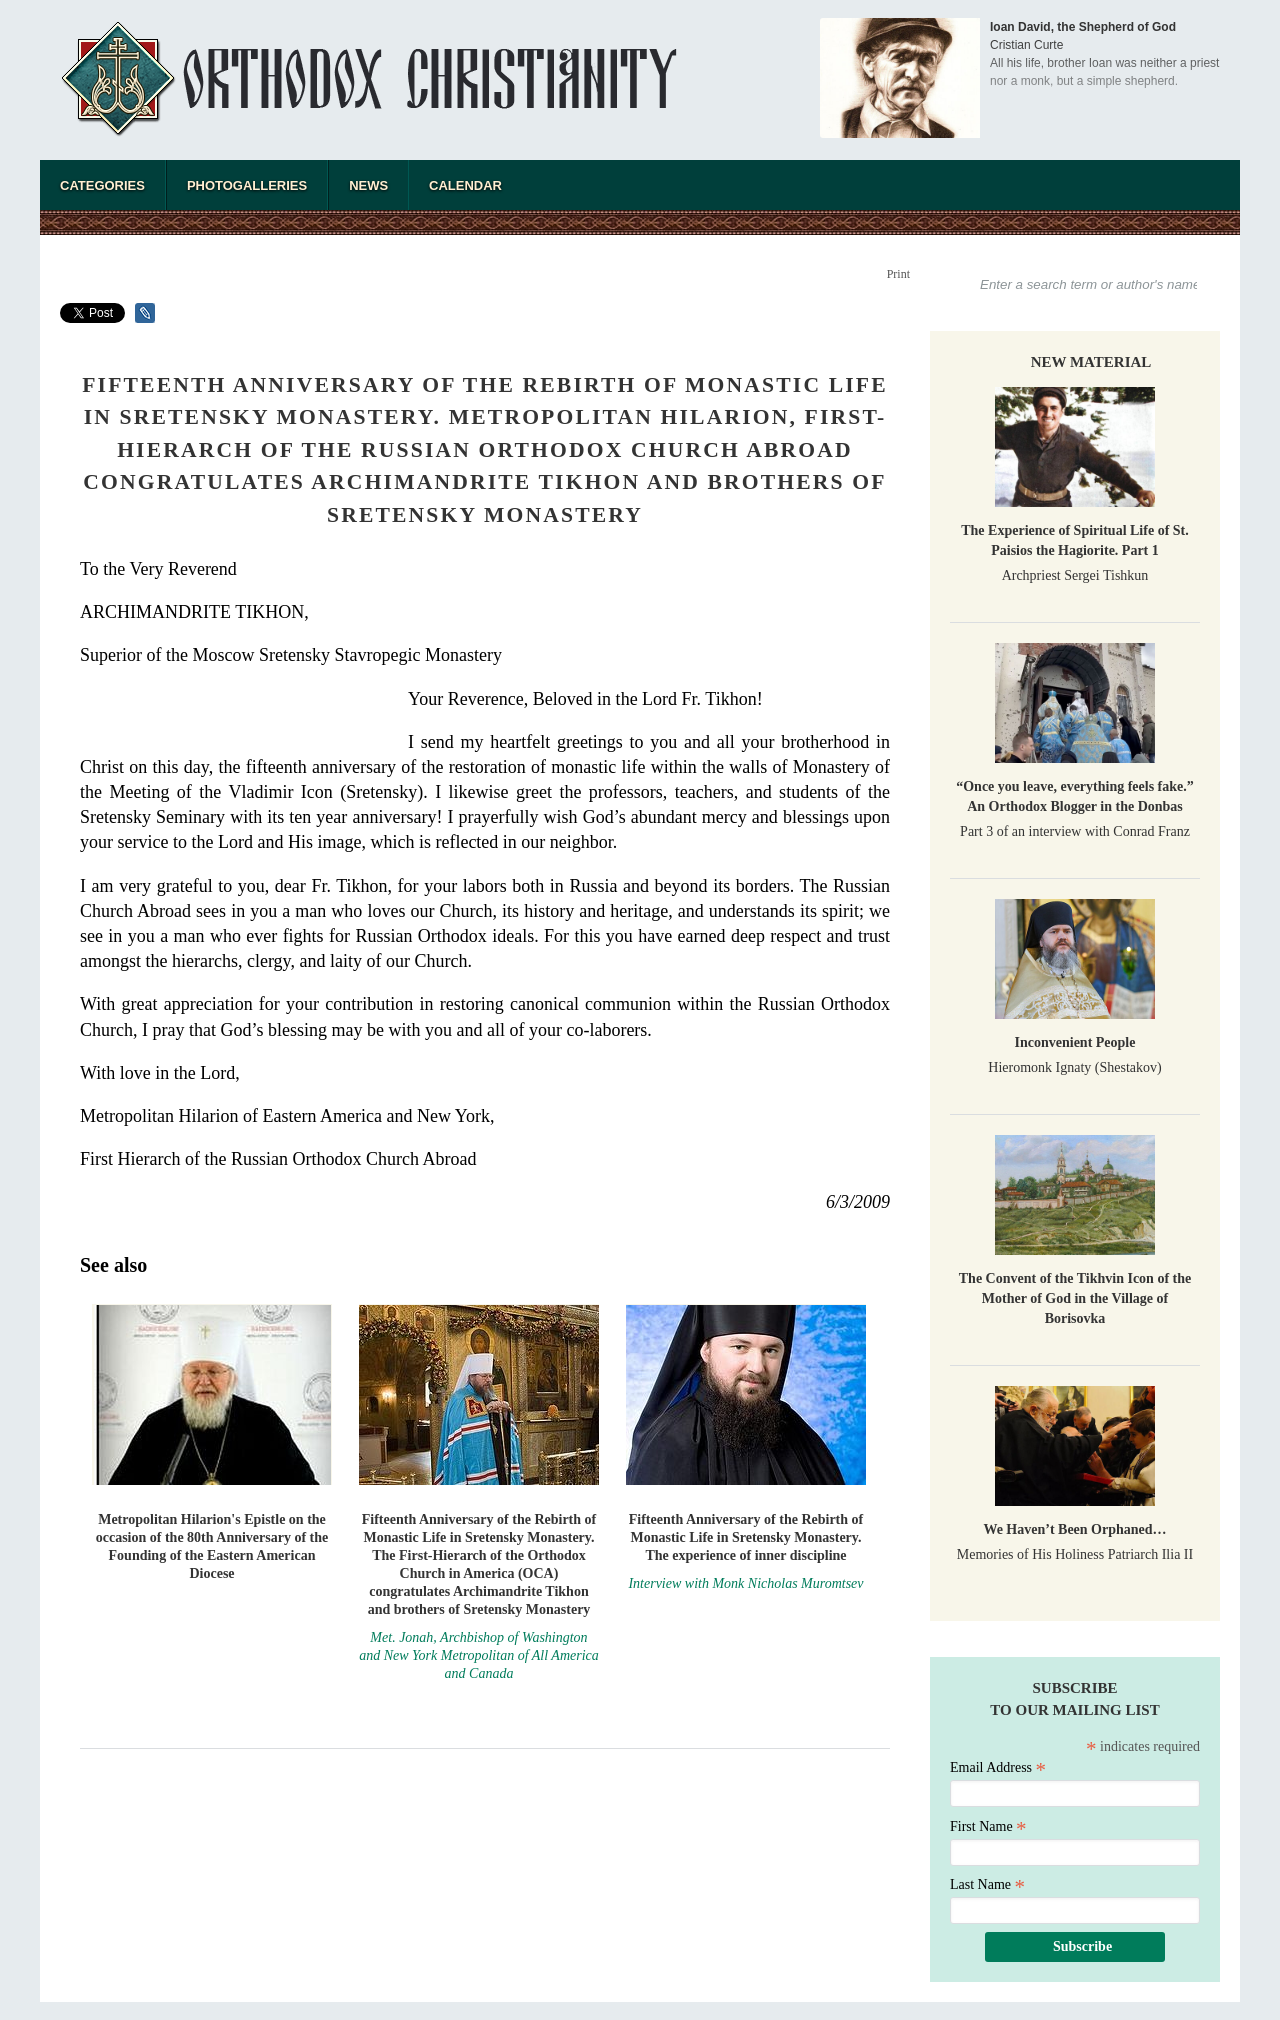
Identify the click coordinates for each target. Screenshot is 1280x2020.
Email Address (998, 1767)
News (368, 185)
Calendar (465, 185)
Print (898, 274)
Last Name (987, 1884)
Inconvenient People (1075, 1042)
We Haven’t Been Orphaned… (1074, 1529)
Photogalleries (247, 185)
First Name (988, 1826)
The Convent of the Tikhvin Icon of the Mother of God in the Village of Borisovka (1075, 1298)
